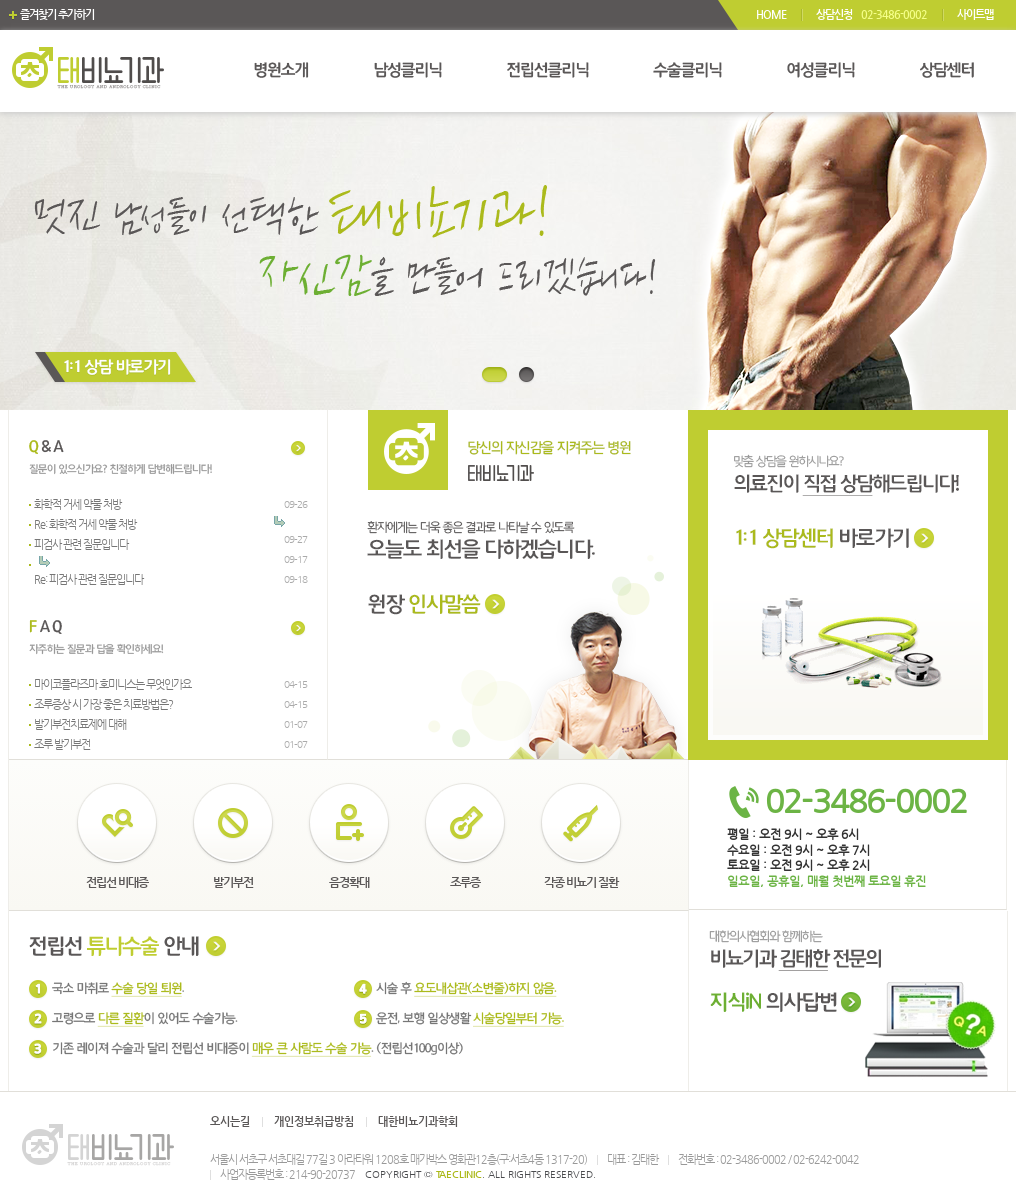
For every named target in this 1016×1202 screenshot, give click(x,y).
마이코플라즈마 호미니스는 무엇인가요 (112, 684)
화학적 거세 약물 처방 (77, 504)
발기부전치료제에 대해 (80, 724)
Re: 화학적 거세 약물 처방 (85, 524)
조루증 (465, 882)
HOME (771, 14)
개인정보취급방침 (314, 1121)
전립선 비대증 (117, 882)
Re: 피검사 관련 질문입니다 (88, 579)
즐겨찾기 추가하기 (57, 14)
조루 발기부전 (62, 744)
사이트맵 (975, 14)
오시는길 (230, 1121)
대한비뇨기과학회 (418, 1121)
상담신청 (871, 14)
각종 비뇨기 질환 (581, 882)
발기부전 (233, 882)
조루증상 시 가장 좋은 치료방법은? (103, 704)
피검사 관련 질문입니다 (81, 544)
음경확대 (349, 882)
